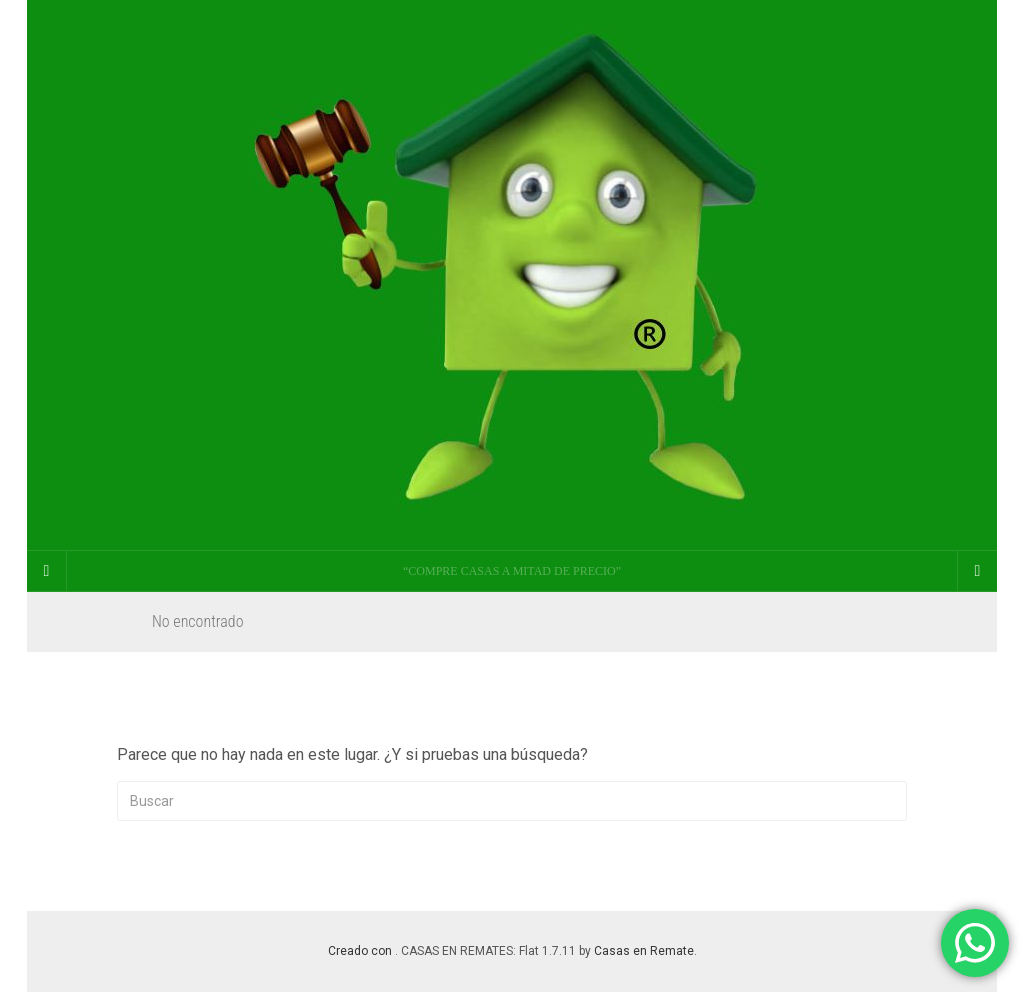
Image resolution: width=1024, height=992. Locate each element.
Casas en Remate (644, 951)
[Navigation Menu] (977, 571)
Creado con (361, 951)
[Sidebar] (47, 571)
